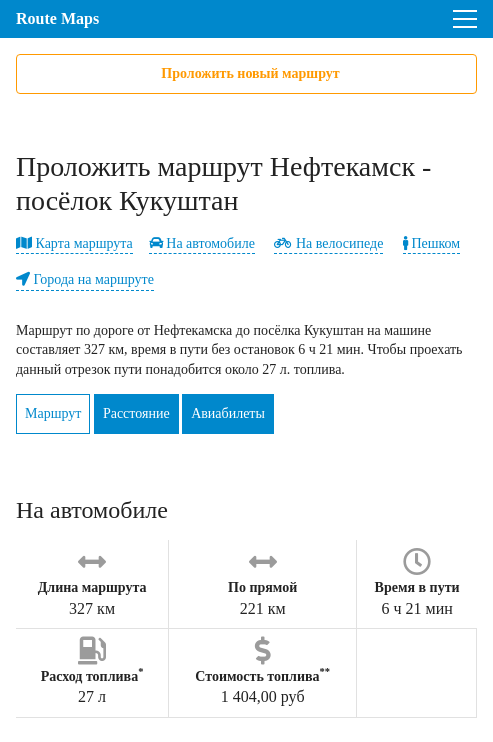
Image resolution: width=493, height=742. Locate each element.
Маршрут (53, 413)
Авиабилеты (228, 413)
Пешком (431, 243)
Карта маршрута (74, 243)
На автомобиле (202, 243)
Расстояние (136, 413)
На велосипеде (328, 243)
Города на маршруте (85, 279)
